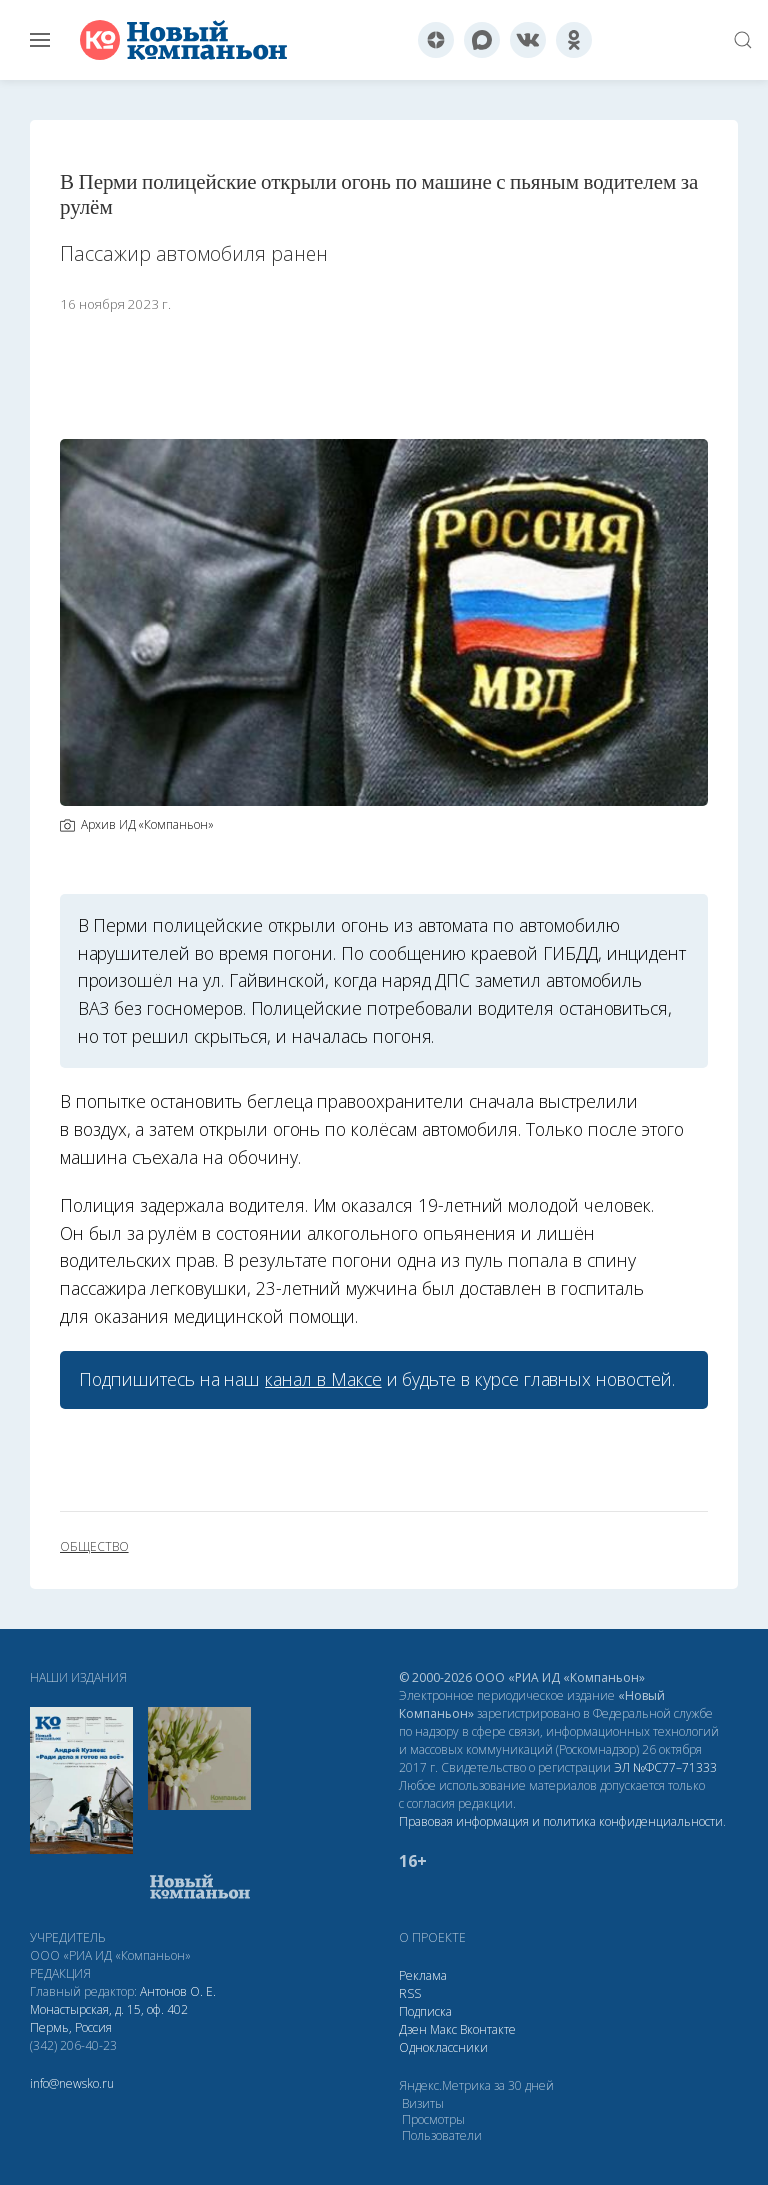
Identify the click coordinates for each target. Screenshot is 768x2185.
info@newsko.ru (72, 2083)
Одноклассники (443, 2047)
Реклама (423, 1975)
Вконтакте (488, 2029)
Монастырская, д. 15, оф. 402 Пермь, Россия (109, 2018)
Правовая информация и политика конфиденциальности (561, 1821)
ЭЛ (665, 1767)
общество (94, 1547)
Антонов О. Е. (178, 1991)
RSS (410, 1993)
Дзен (413, 2029)
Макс (443, 2029)
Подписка (425, 2011)
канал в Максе (323, 1379)
